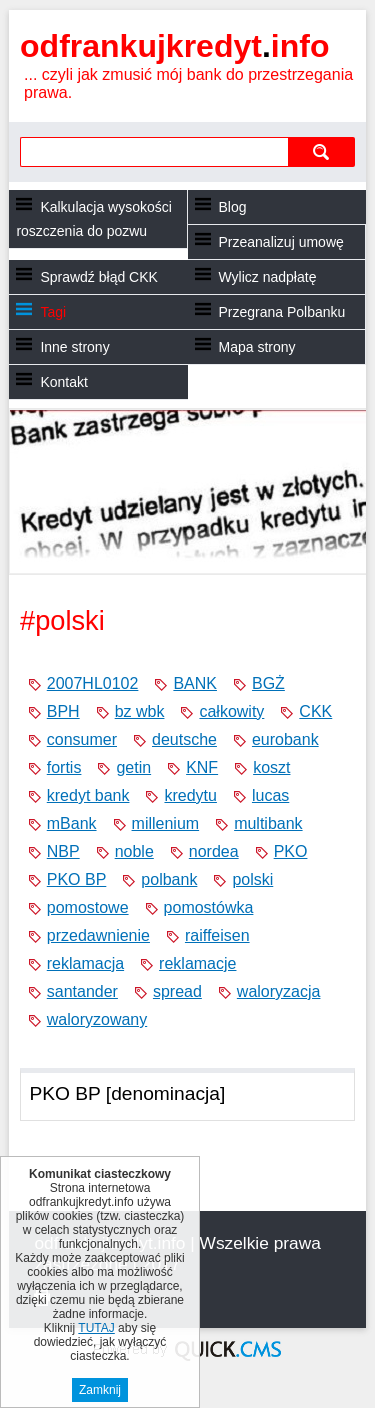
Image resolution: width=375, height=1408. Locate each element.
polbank (169, 879)
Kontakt (63, 382)
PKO (291, 851)
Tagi (53, 312)
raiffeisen (217, 935)
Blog (233, 207)
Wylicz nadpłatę (268, 277)
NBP (63, 851)
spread (177, 991)
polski (252, 879)
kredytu (190, 795)
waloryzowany (97, 1019)
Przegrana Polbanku (282, 312)
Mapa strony (257, 347)
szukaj (321, 151)
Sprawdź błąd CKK (99, 277)
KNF (202, 767)
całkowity (231, 711)
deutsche (184, 739)
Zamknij (100, 1391)
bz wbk (140, 711)
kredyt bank (88, 795)
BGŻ (268, 683)
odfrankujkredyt (174, 46)
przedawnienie (98, 935)
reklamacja (85, 963)
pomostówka (209, 907)
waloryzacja (279, 991)
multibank (268, 823)
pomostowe (88, 907)
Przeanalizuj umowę (281, 242)
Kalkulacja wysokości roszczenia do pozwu (94, 219)
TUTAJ (96, 1329)
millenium (166, 823)
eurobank (285, 739)
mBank (72, 823)
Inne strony (74, 347)
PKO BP (77, 879)
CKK (315, 711)
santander (82, 991)
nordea (214, 851)
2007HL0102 (93, 683)
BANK (195, 683)
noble (134, 851)
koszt (271, 767)
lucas (270, 795)
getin (133, 767)
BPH (63, 711)
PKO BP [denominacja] (127, 1093)
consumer (82, 739)
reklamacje (197, 963)
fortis (64, 767)
